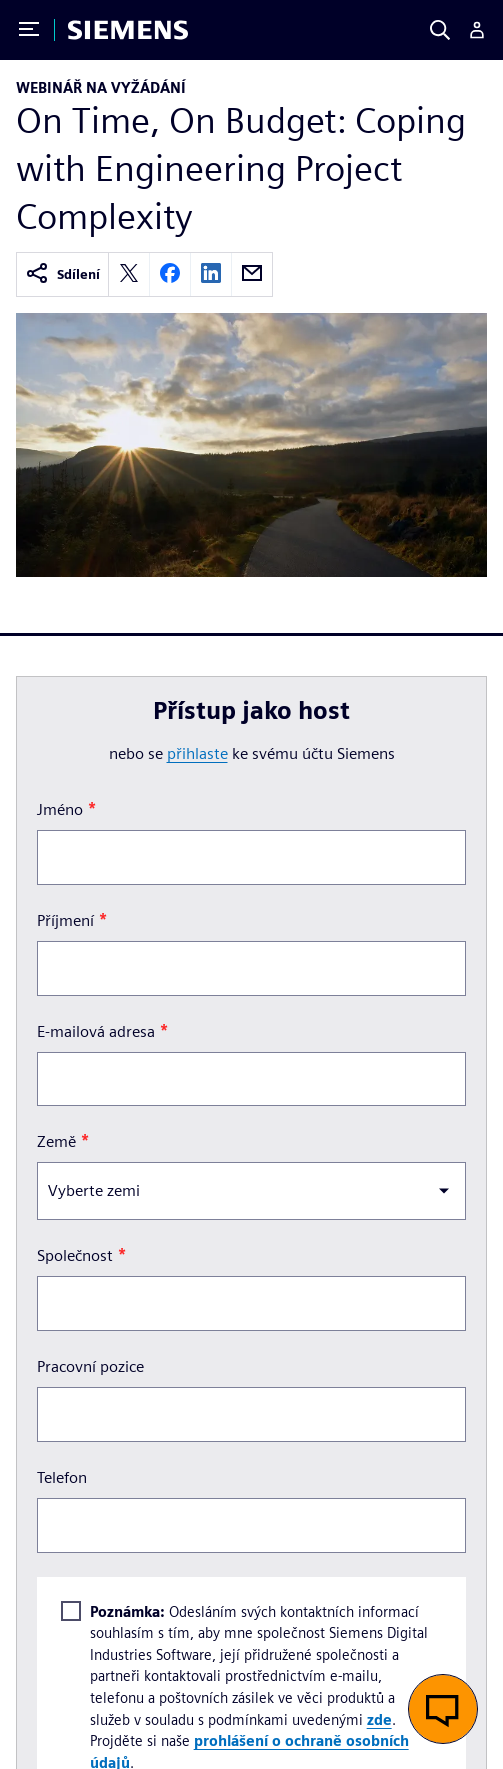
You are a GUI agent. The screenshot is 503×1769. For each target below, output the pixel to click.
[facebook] (170, 274)
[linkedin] (211, 274)
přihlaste (197, 753)
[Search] (440, 30)
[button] (443, 1709)
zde (379, 1719)
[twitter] (129, 274)
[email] (252, 274)
